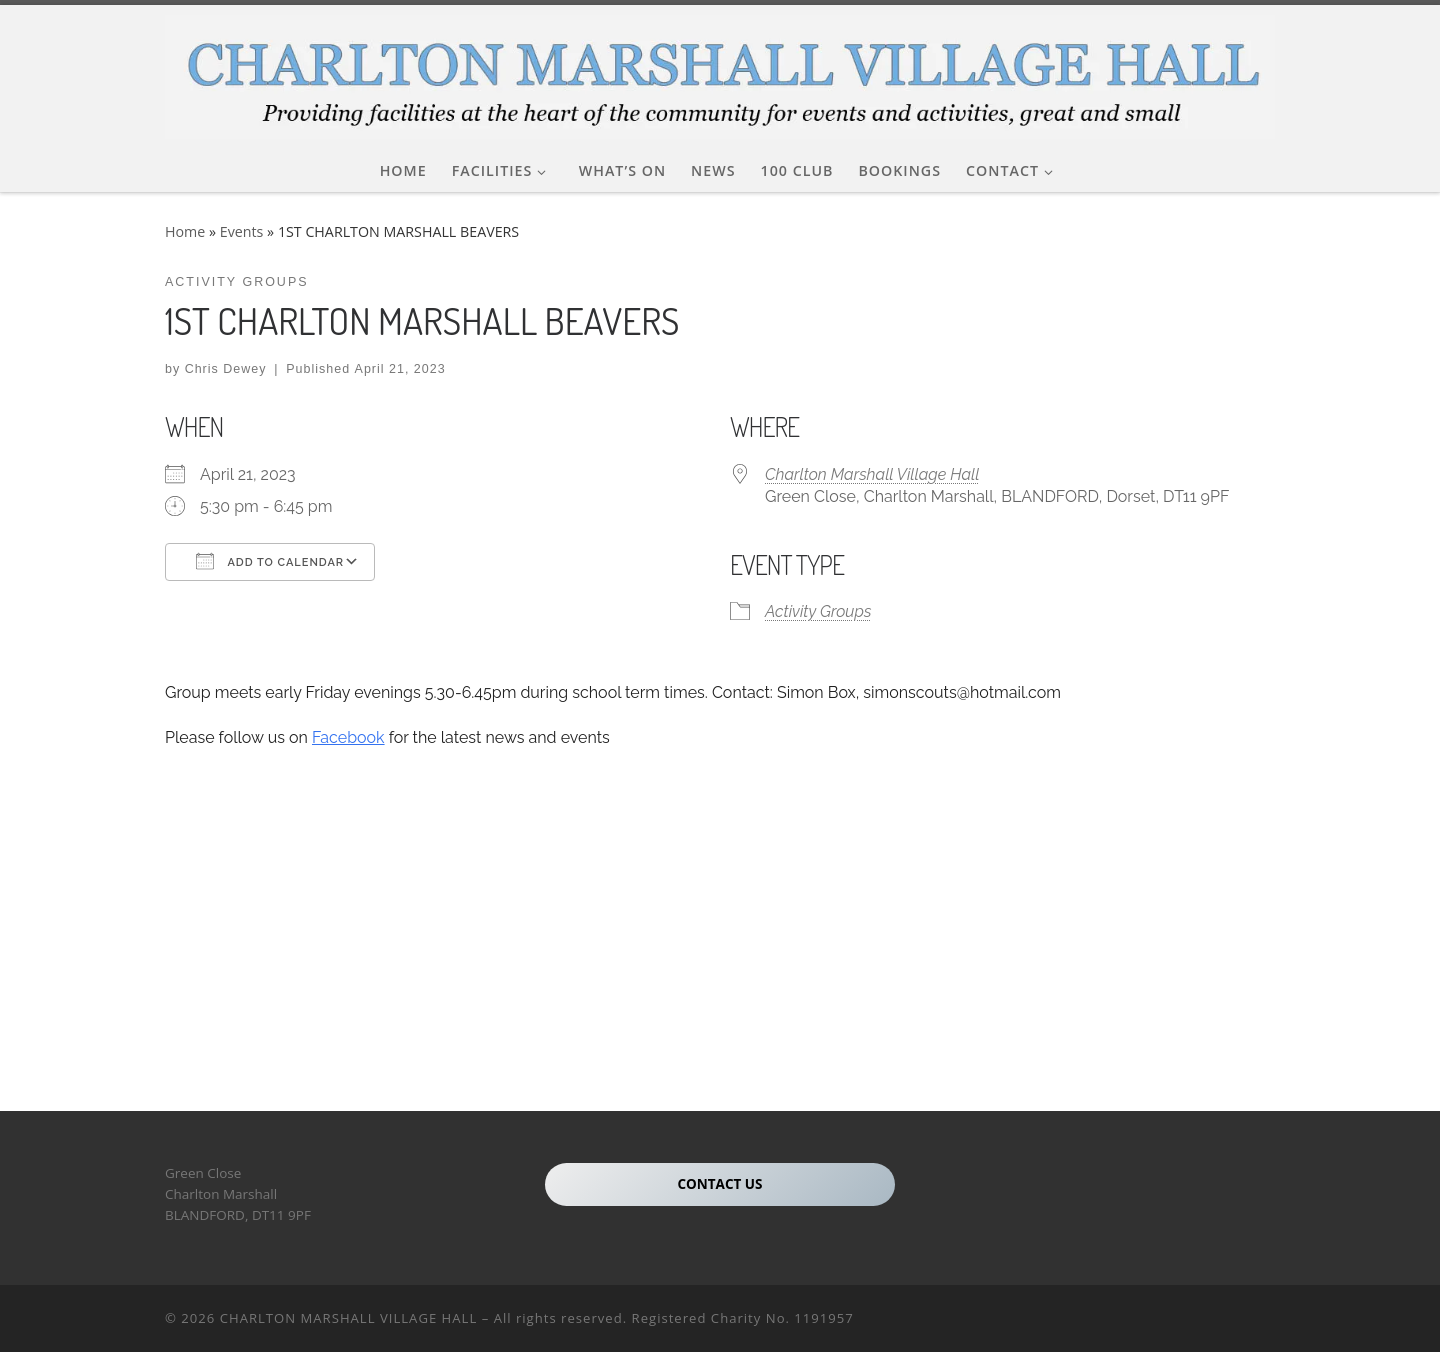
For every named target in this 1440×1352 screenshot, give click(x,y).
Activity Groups (818, 611)
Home (185, 231)
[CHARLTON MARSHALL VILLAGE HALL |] (720, 71)
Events (242, 231)
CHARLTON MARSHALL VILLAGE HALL (349, 1318)
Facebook (348, 737)
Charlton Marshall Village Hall (872, 474)
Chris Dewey (226, 369)
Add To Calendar (270, 561)
